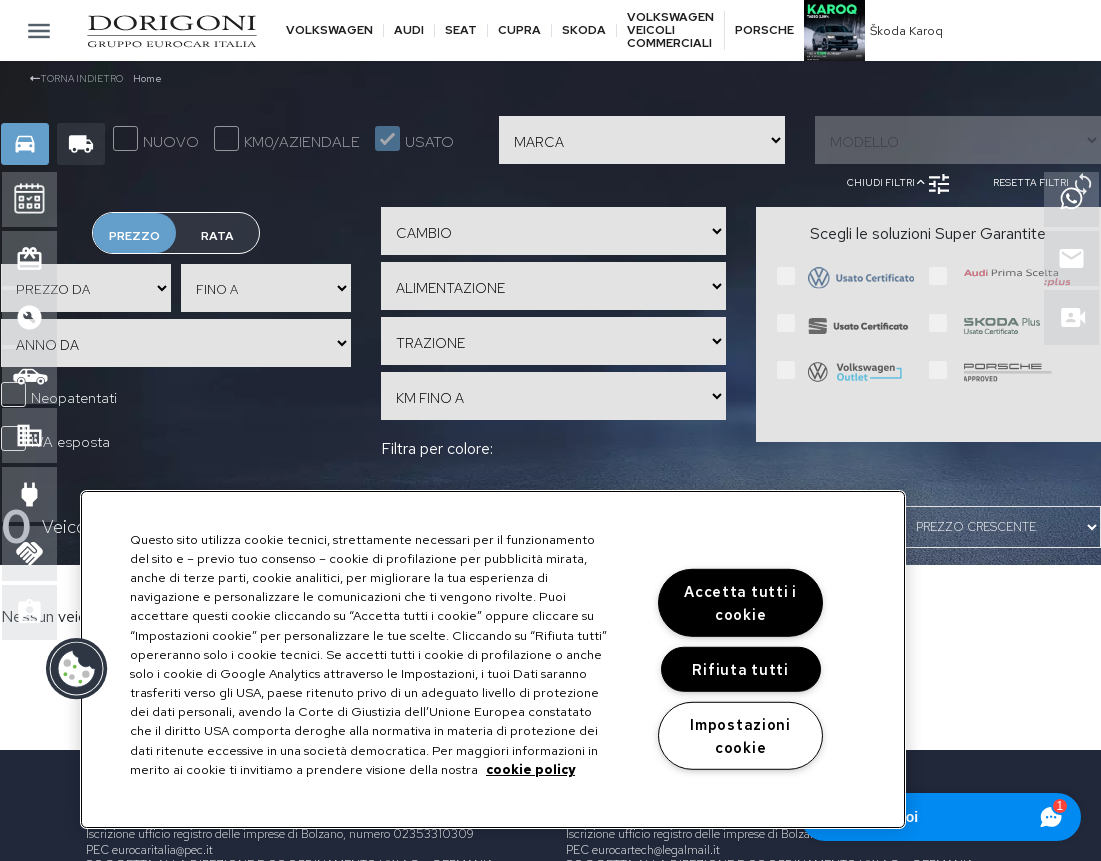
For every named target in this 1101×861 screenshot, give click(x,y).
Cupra (519, 30)
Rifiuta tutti (740, 669)
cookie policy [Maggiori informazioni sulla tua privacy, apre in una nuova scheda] (530, 769)
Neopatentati (59, 395)
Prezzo (134, 236)
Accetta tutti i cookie (740, 603)
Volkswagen (329, 30)
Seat (461, 30)
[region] (493, 659)
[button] (77, 669)
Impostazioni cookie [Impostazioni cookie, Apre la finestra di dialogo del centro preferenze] (740, 735)
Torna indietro (76, 78)
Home (147, 78)
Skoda (584, 30)
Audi (409, 30)
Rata (217, 236)
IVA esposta (55, 439)
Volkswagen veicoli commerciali (670, 31)
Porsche (764, 30)
